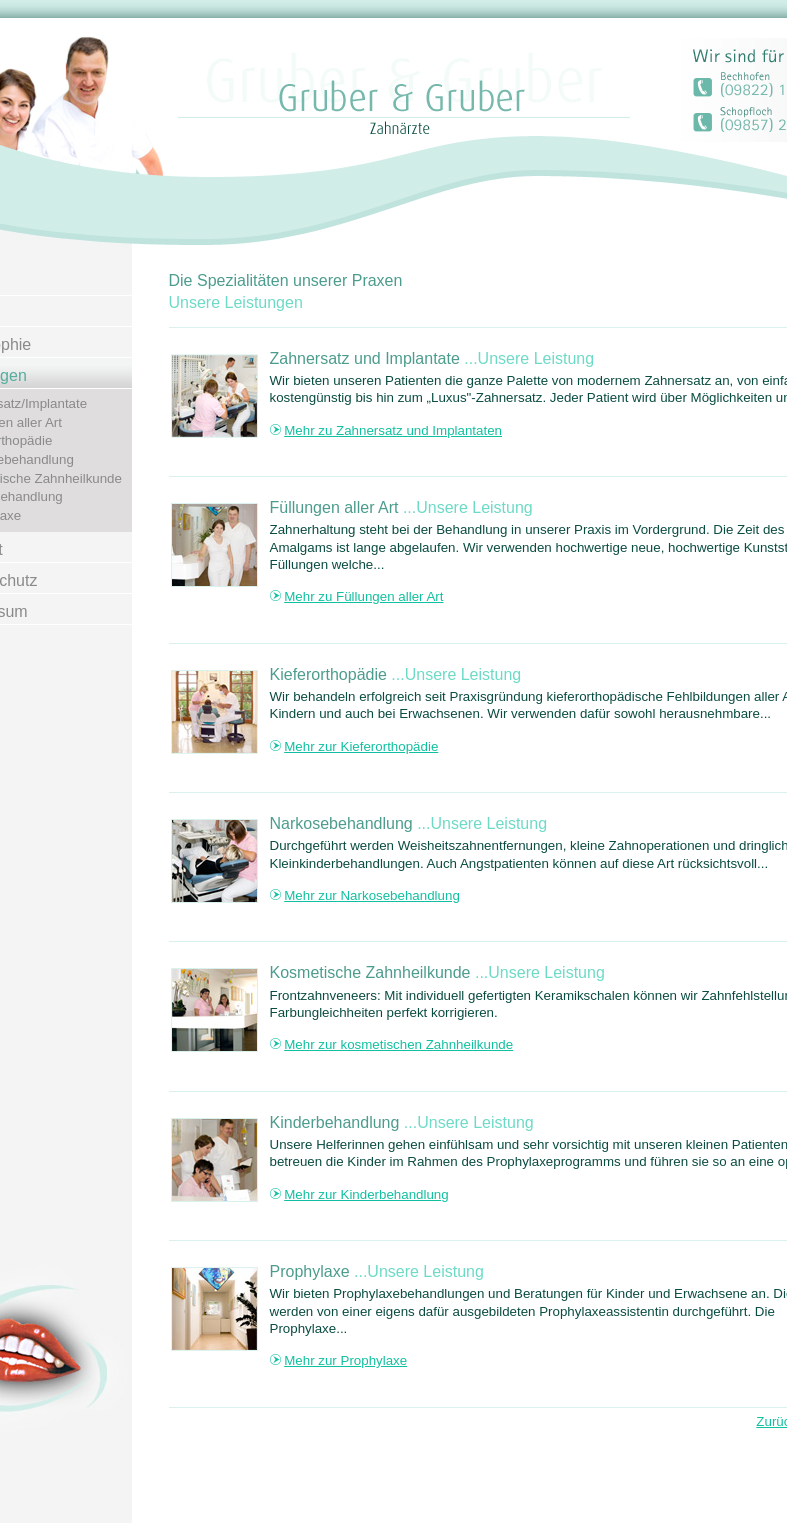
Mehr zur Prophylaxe (345, 1360)
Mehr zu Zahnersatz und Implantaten (393, 430)
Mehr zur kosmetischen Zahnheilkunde (398, 1044)
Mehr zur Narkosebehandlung (372, 895)
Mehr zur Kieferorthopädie (361, 746)
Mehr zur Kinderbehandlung (366, 1194)
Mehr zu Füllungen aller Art (363, 596)
